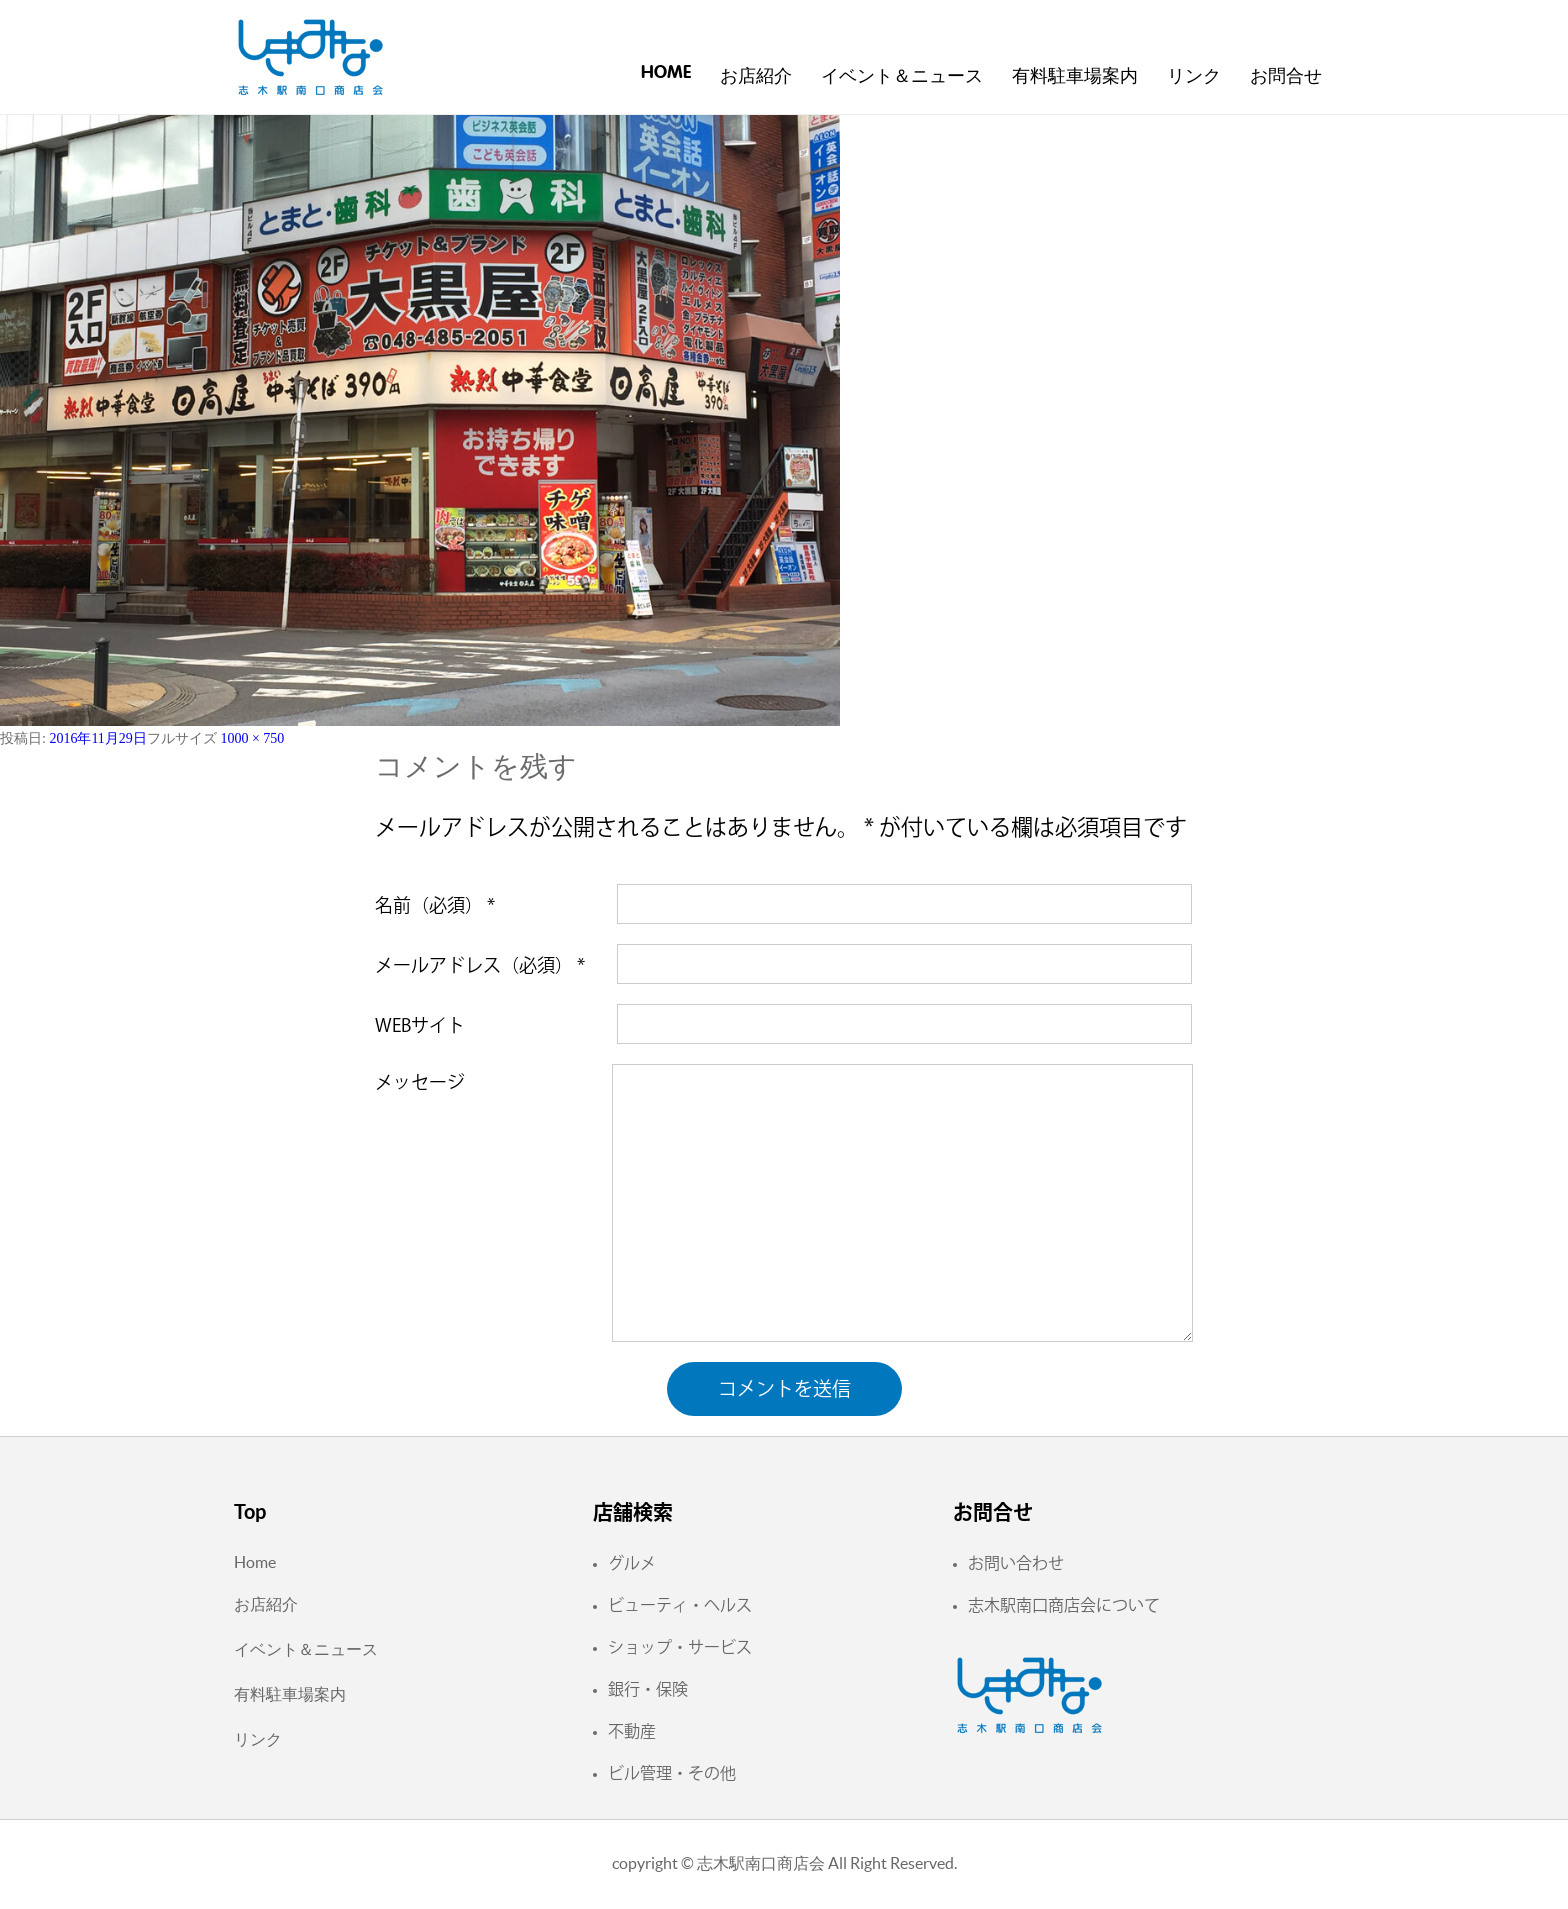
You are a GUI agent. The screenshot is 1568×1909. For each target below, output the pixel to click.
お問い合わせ (1016, 1563)
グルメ (632, 1563)
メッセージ (420, 1082)
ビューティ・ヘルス (680, 1605)
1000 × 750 (252, 738)
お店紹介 (756, 77)
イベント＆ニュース (902, 77)
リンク (1194, 77)
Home (666, 73)
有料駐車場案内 (1075, 77)
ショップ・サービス (680, 1647)
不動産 (632, 1731)
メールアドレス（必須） (480, 965)
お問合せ (1286, 77)
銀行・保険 (648, 1689)
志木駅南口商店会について (1064, 1605)
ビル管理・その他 (672, 1773)
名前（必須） (435, 905)
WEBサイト (420, 1025)
